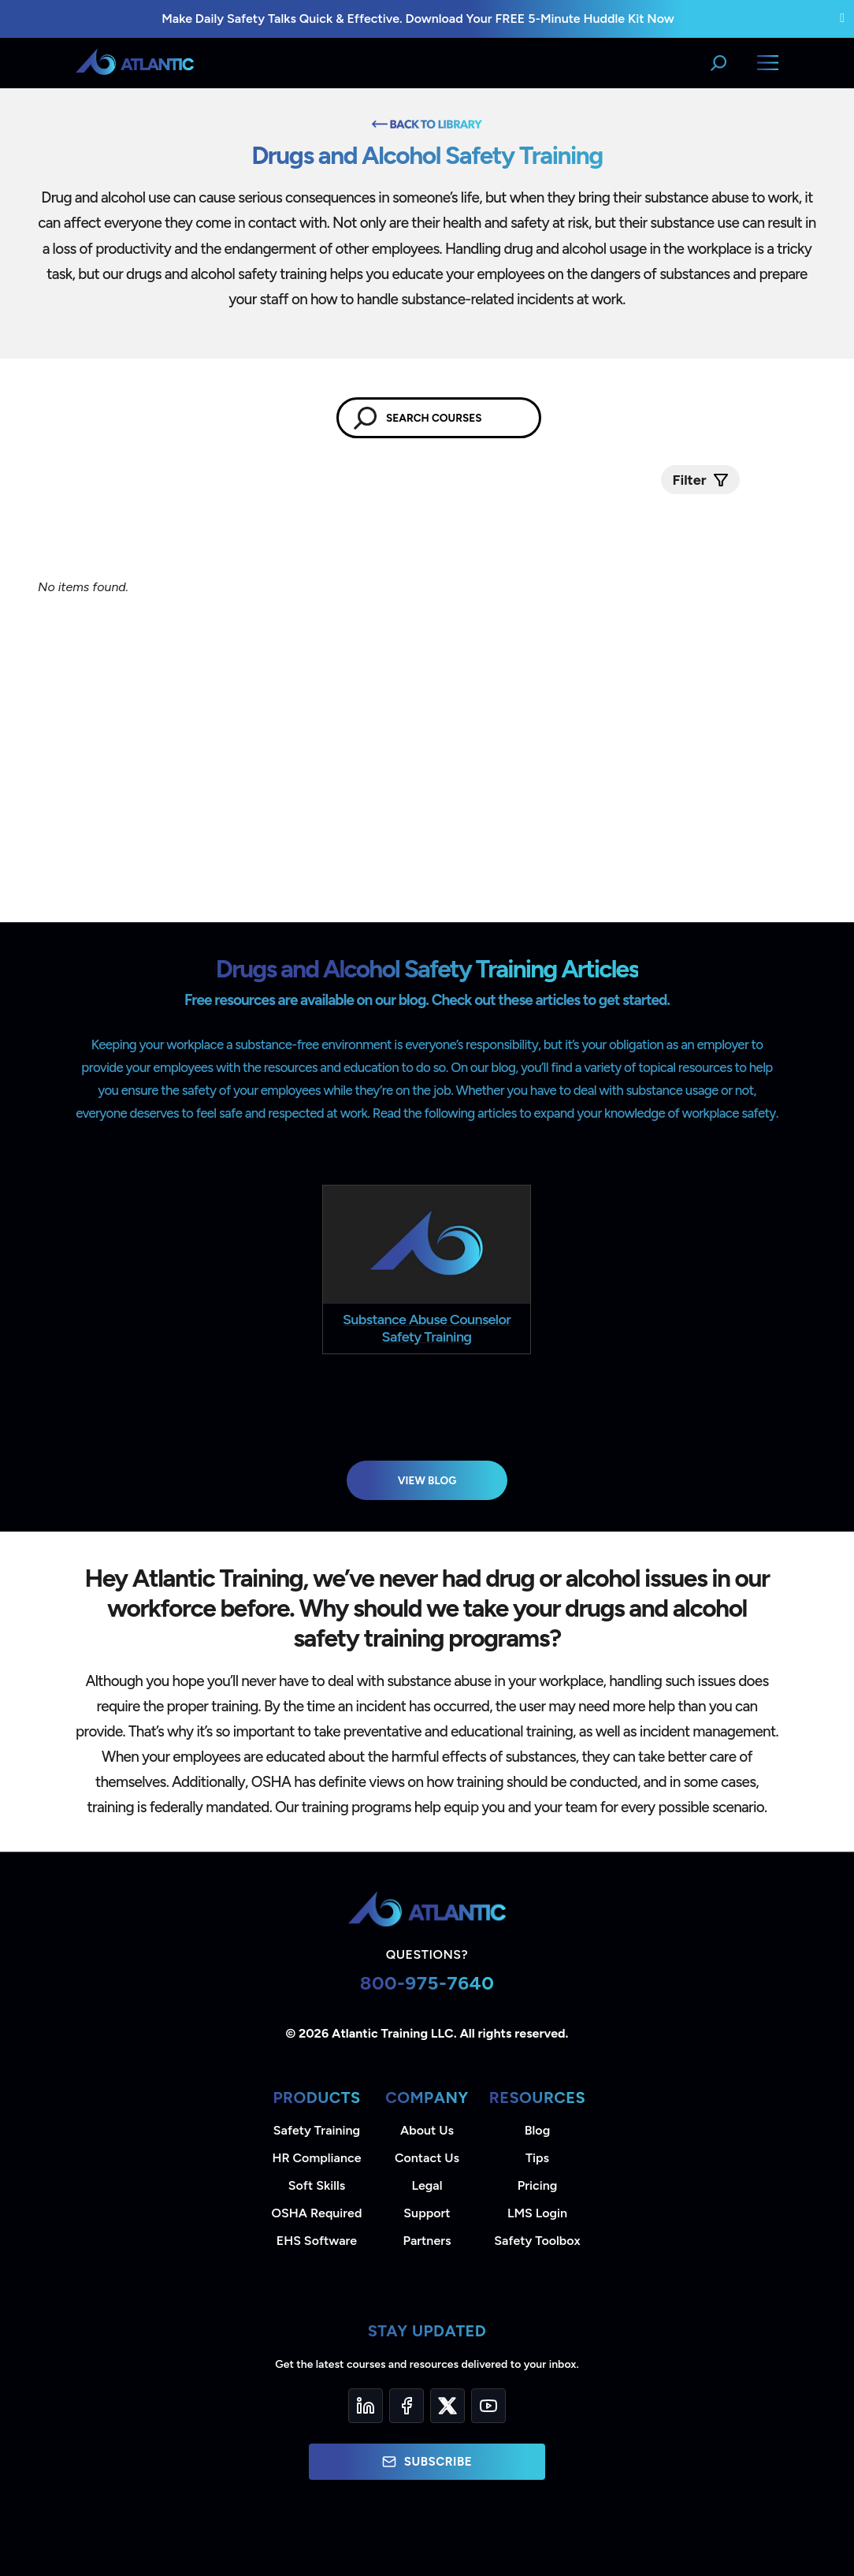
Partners (427, 2240)
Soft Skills (316, 2185)
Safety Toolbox (537, 2240)
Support (426, 2213)
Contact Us (427, 2157)
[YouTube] (488, 2405)
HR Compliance (317, 2157)
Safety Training (316, 2130)
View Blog (427, 1480)
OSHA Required (317, 2213)
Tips (537, 2157)
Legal (427, 2185)
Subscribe (427, 2462)
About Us (427, 2130)
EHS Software (317, 2240)
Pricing (538, 2185)
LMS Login (537, 2213)
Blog (537, 2130)
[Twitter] (447, 2405)
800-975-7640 (427, 1982)
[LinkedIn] (365, 2405)
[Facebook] (406, 2405)
